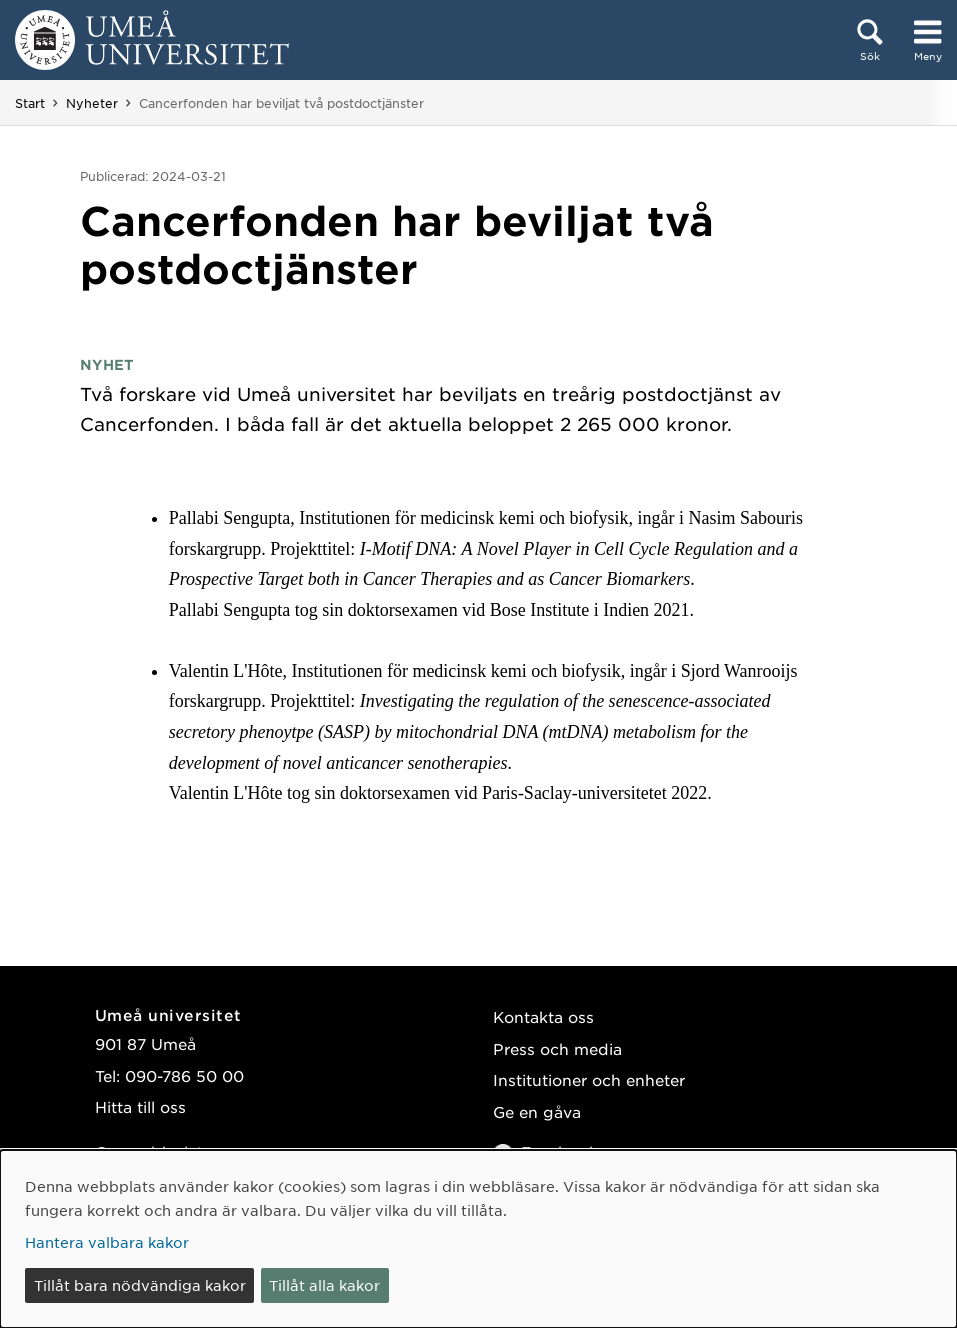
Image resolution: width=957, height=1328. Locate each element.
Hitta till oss (140, 1106)
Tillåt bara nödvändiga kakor (140, 1285)
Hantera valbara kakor (107, 1242)
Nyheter (92, 103)
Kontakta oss (543, 1016)
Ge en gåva (537, 1111)
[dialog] (478, 1239)
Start (30, 103)
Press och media (557, 1048)
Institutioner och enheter (589, 1079)
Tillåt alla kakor (324, 1285)
